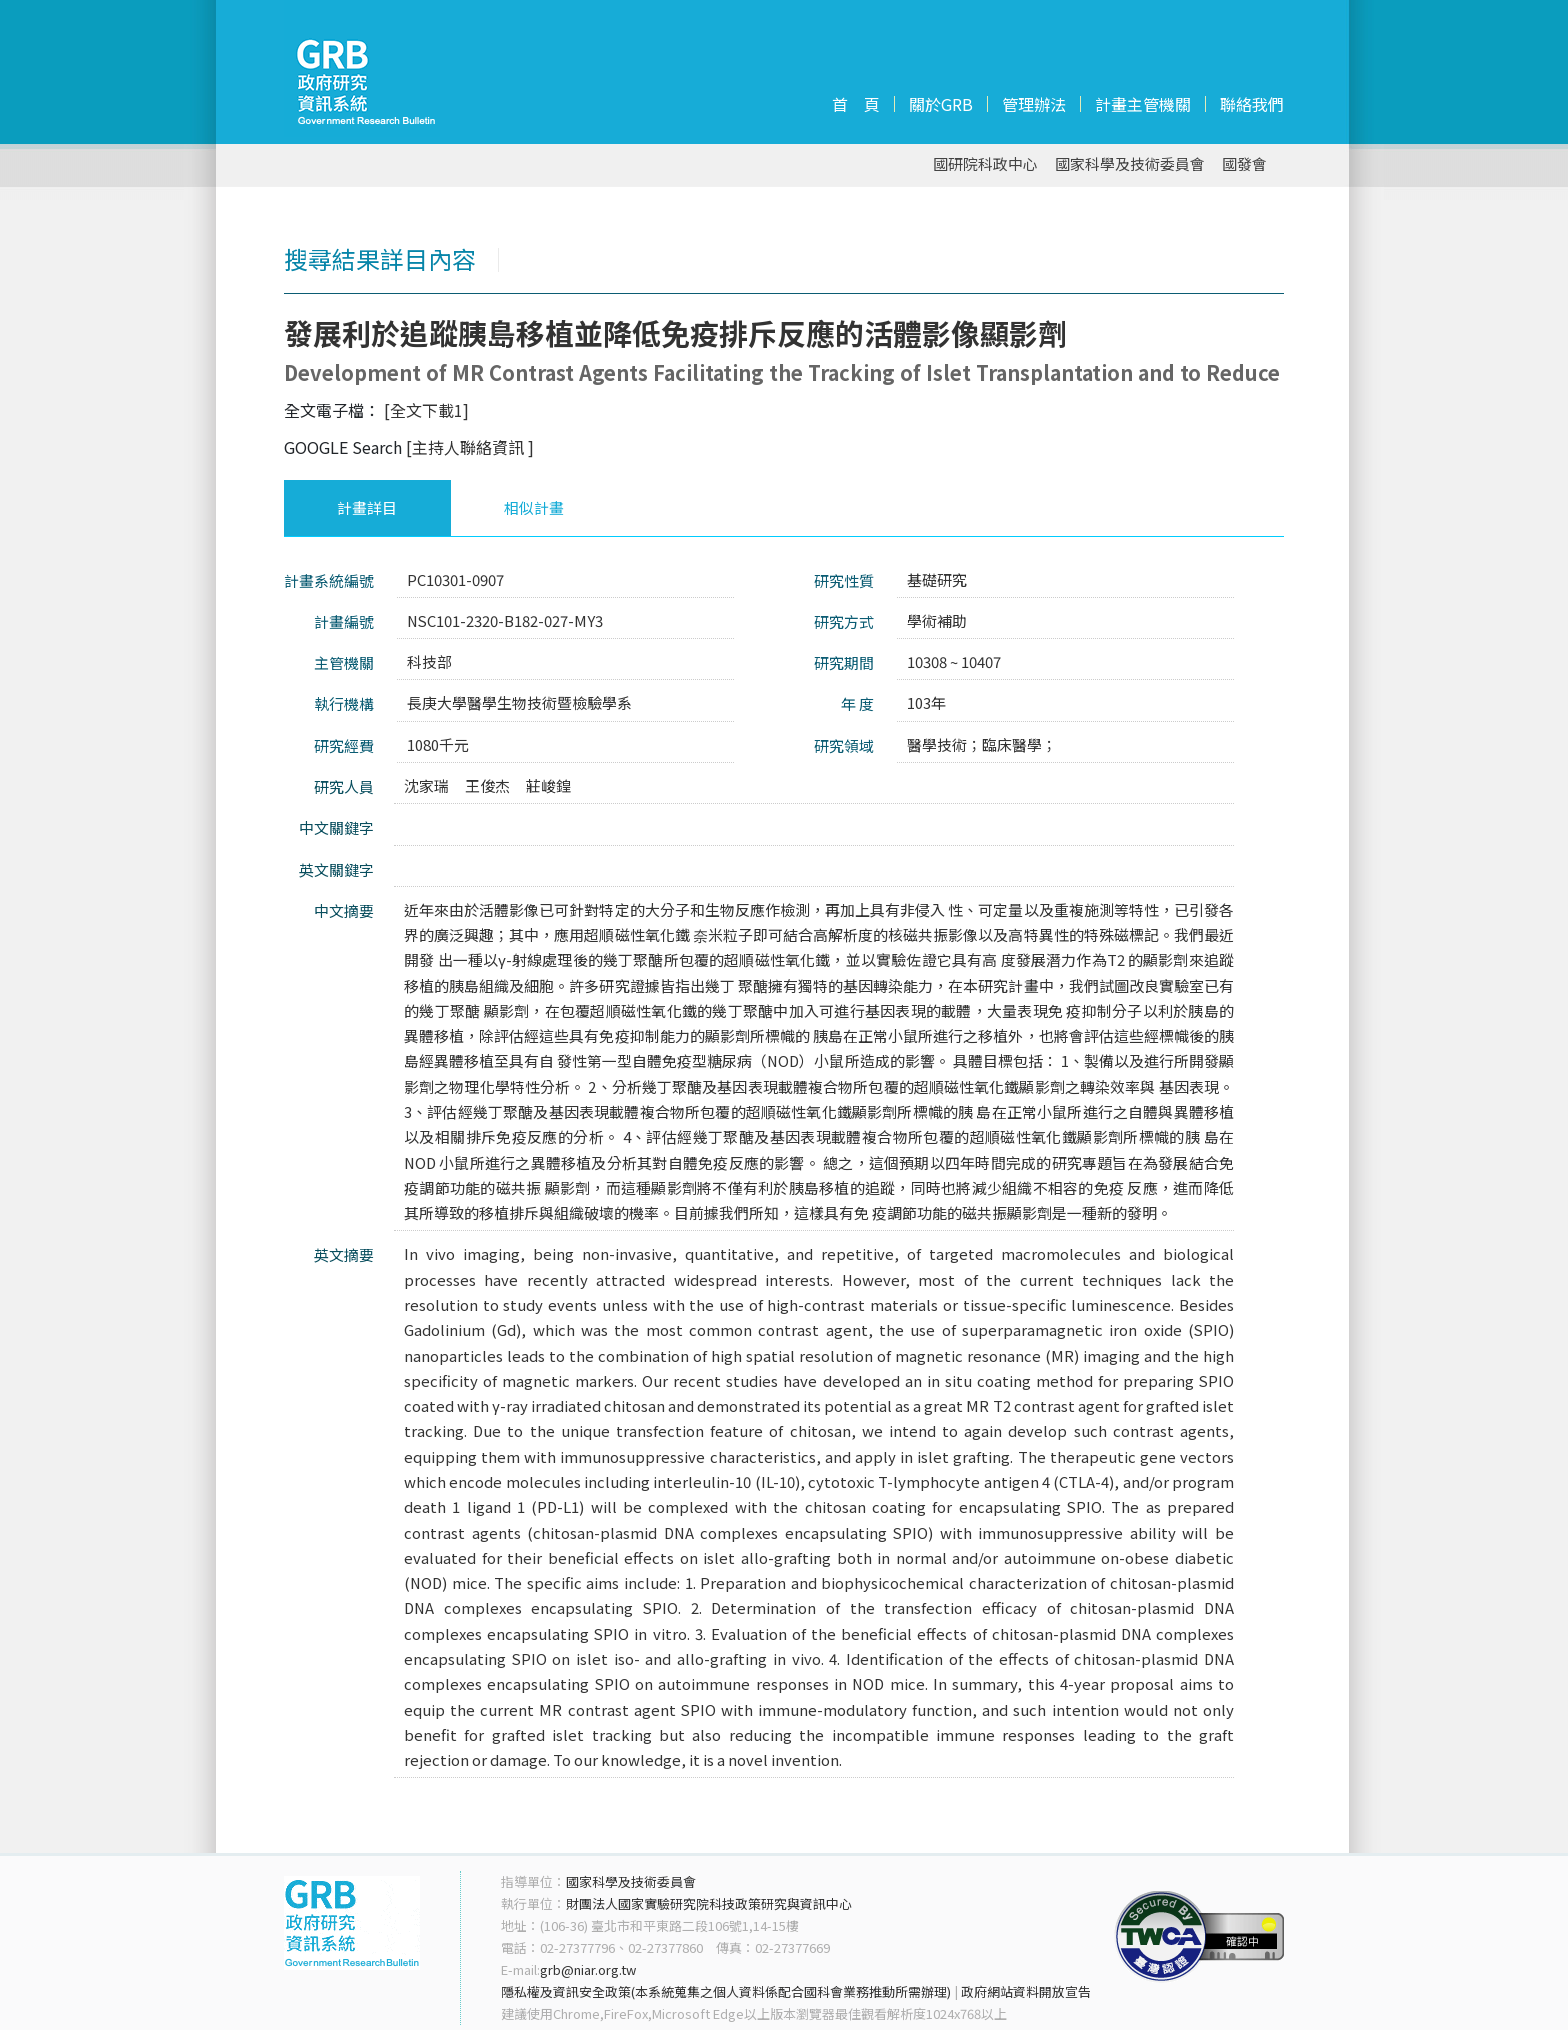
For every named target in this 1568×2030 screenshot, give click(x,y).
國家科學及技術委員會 (1130, 164)
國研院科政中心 (985, 164)
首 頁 (856, 104)
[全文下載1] (426, 410)
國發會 (1244, 164)
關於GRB (941, 104)
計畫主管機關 (1143, 104)
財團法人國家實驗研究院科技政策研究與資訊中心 (709, 1903)
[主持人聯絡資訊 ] (470, 447)
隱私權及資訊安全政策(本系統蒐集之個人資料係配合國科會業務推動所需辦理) (726, 1991)
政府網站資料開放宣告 (1026, 1991)
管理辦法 (1034, 104)
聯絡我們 (1252, 104)
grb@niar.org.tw (588, 1969)
